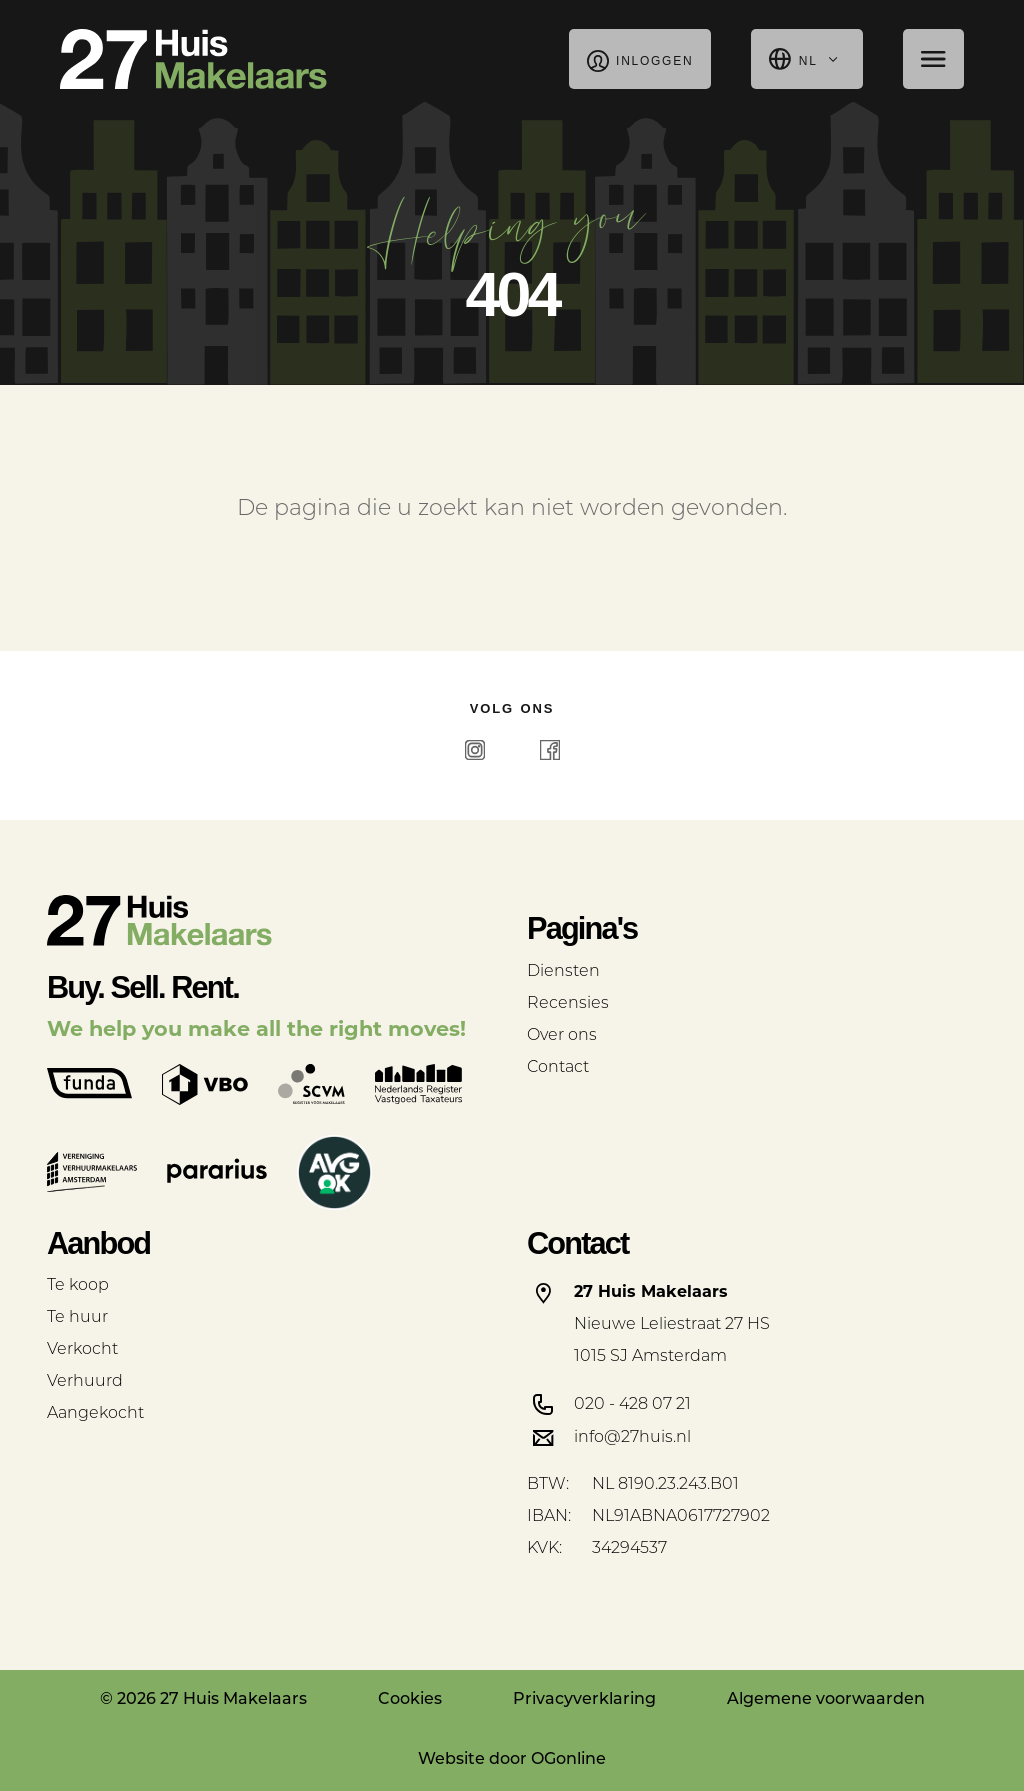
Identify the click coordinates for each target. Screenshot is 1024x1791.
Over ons (562, 1036)
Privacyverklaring (584, 1700)
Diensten (563, 972)
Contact (558, 1068)
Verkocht (82, 1350)
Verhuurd (85, 1382)
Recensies (568, 1004)
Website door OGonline (512, 1760)
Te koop (78, 1286)
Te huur (77, 1318)
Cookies (410, 1700)
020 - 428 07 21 (632, 1405)
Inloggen (640, 59)
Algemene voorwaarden (826, 1700)
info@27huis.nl (632, 1438)
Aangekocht (95, 1414)
